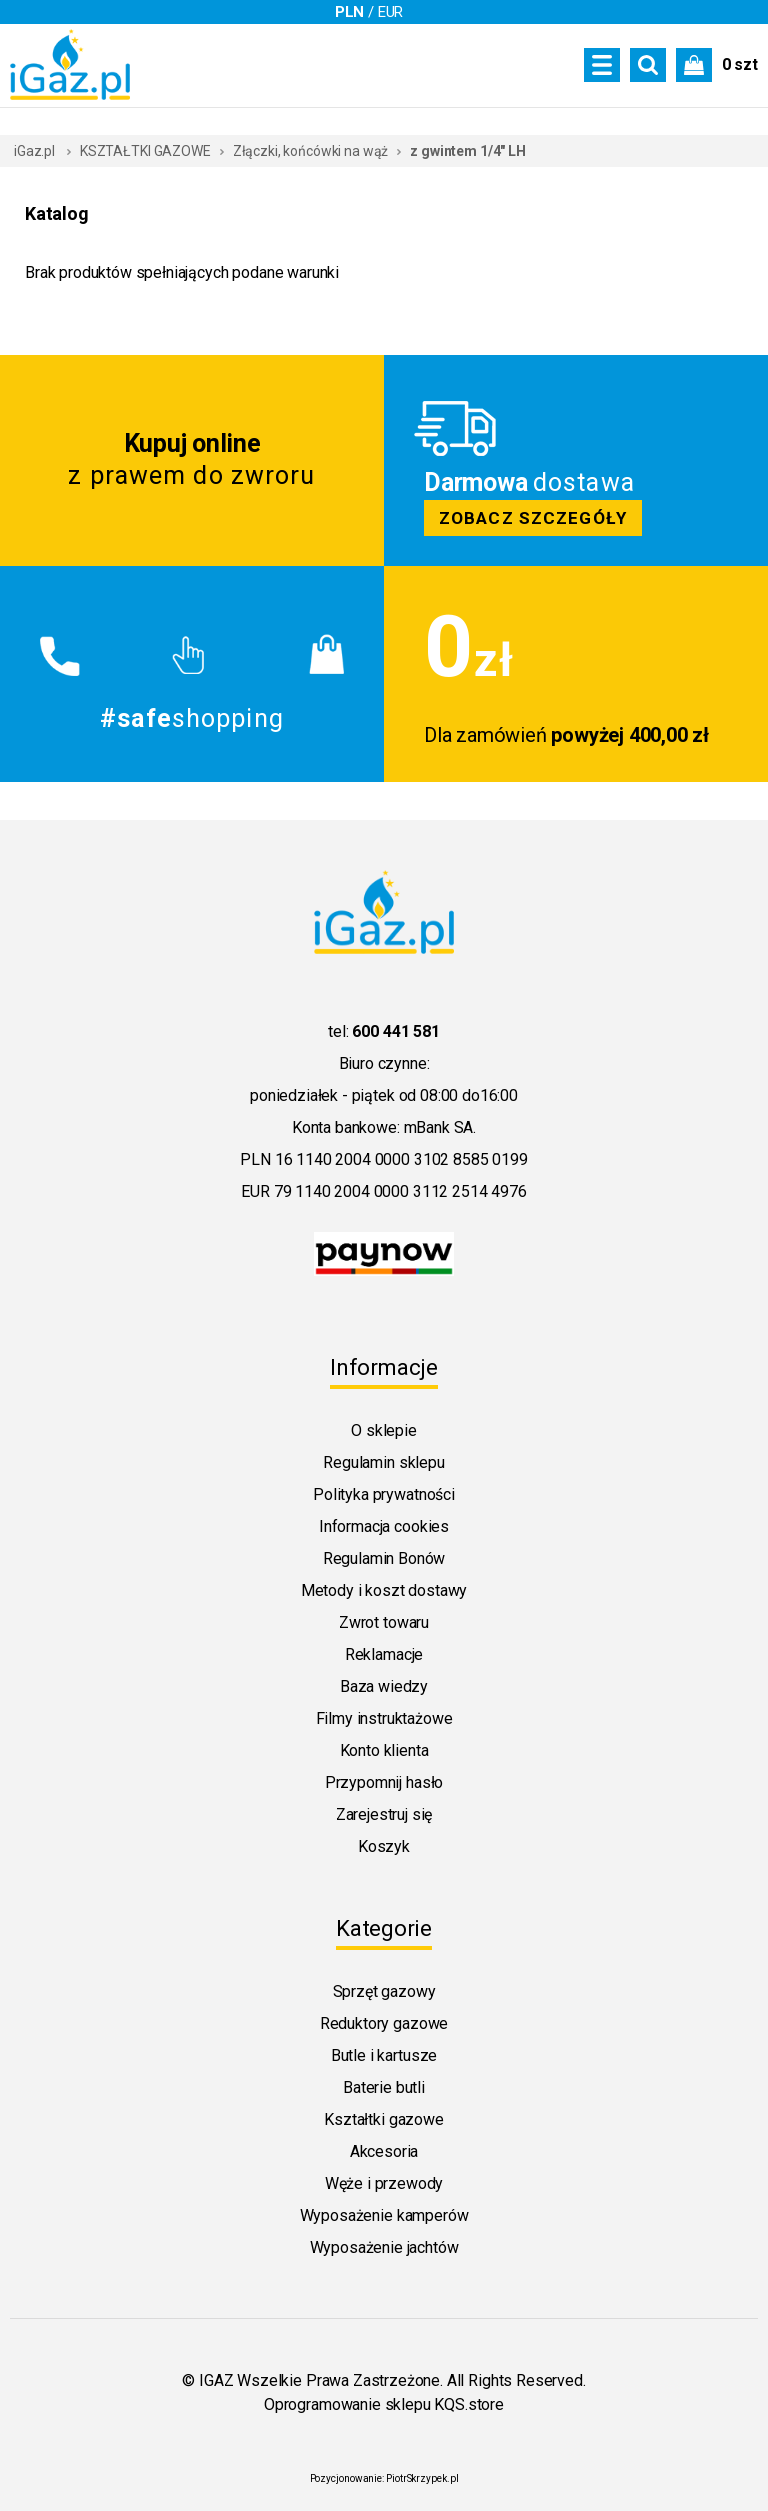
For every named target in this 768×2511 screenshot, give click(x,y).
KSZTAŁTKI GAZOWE (145, 151)
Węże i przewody (384, 2183)
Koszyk (384, 1846)
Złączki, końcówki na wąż (311, 151)
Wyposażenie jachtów (384, 2247)
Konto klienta (384, 1750)
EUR (391, 12)
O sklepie (384, 1430)
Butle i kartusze (384, 2055)
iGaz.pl (34, 151)
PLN (350, 12)
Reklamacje (384, 1654)
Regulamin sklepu (383, 1462)
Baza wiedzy (384, 1686)
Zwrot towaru (384, 1622)
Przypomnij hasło (384, 1782)
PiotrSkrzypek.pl (422, 2478)
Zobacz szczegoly (576, 460)
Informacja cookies (384, 1526)
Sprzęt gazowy (384, 1991)
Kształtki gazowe (383, 2119)
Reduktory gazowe (384, 2023)
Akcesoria (384, 2151)
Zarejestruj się (384, 1814)
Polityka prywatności (384, 1494)
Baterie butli (384, 2087)
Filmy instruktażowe (384, 1718)
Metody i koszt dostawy (384, 1590)
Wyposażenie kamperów (384, 2215)
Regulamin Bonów (384, 1558)
